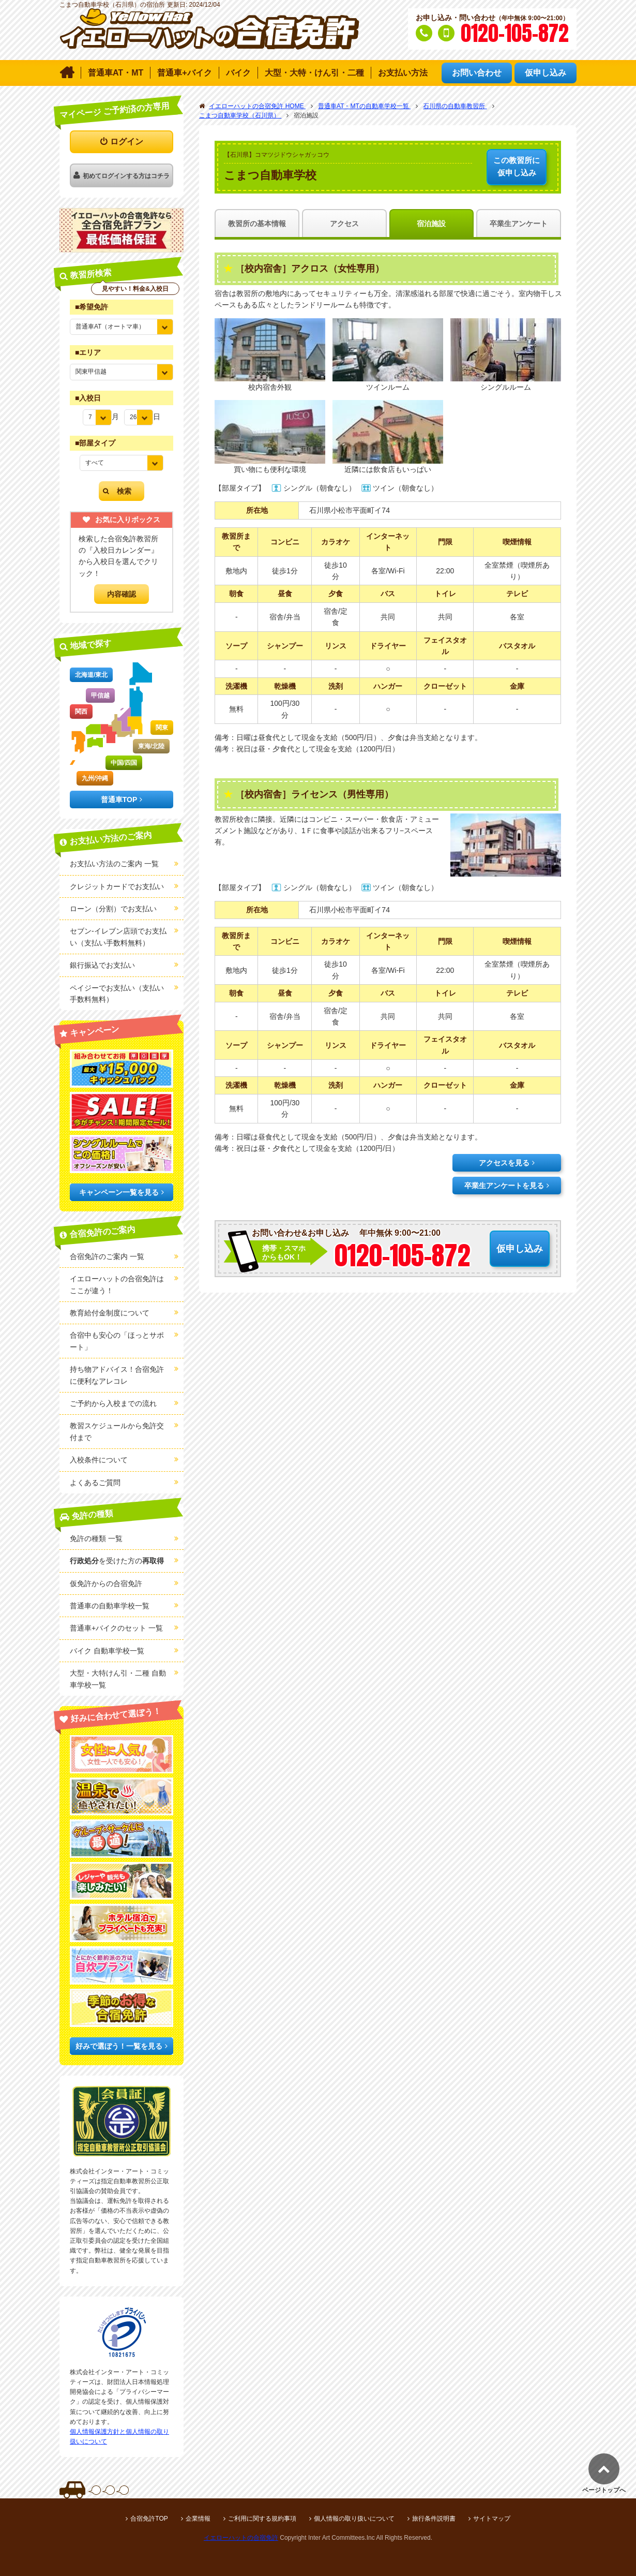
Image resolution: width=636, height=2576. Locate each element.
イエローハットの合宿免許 (241, 2537)
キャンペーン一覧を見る (119, 1192)
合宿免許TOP (149, 2518)
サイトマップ (491, 2518)
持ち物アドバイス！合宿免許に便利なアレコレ (117, 1375)
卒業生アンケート (519, 223)
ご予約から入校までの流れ (113, 1403)
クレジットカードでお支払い (117, 886)
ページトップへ (604, 2489)
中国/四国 (124, 762)
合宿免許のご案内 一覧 (107, 1256)
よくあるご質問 (95, 1482)
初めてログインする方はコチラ (126, 176)
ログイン (126, 141)
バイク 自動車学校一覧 (107, 1651)
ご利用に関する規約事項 (262, 2518)
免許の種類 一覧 (96, 1538)
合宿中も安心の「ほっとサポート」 (117, 1341)
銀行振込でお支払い (102, 965)
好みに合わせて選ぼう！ (116, 1715)
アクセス (344, 223)
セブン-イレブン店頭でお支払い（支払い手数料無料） (118, 936)
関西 (81, 711)
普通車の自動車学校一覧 (109, 1606)
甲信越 (100, 695)
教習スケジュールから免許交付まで (117, 1431)
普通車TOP (119, 799)
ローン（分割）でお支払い (113, 909)
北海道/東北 (91, 674)
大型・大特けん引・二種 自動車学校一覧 (118, 1679)
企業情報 (198, 2518)
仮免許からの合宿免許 (106, 1583)
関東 (162, 727)
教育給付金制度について (109, 1313)
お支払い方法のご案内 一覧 (114, 864)
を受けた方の (117, 1561)
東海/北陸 (151, 746)
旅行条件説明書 (434, 2518)
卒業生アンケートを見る (504, 1185)
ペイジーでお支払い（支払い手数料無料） (117, 993)
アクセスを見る (504, 1163)
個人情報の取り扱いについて (354, 2518)
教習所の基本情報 (257, 223)
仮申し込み (516, 165)
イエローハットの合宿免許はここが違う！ (117, 1284)
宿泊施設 (431, 223)
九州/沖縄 (95, 778)
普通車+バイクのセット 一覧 (116, 1628)
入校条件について (99, 1460)
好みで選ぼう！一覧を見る (118, 2046)
